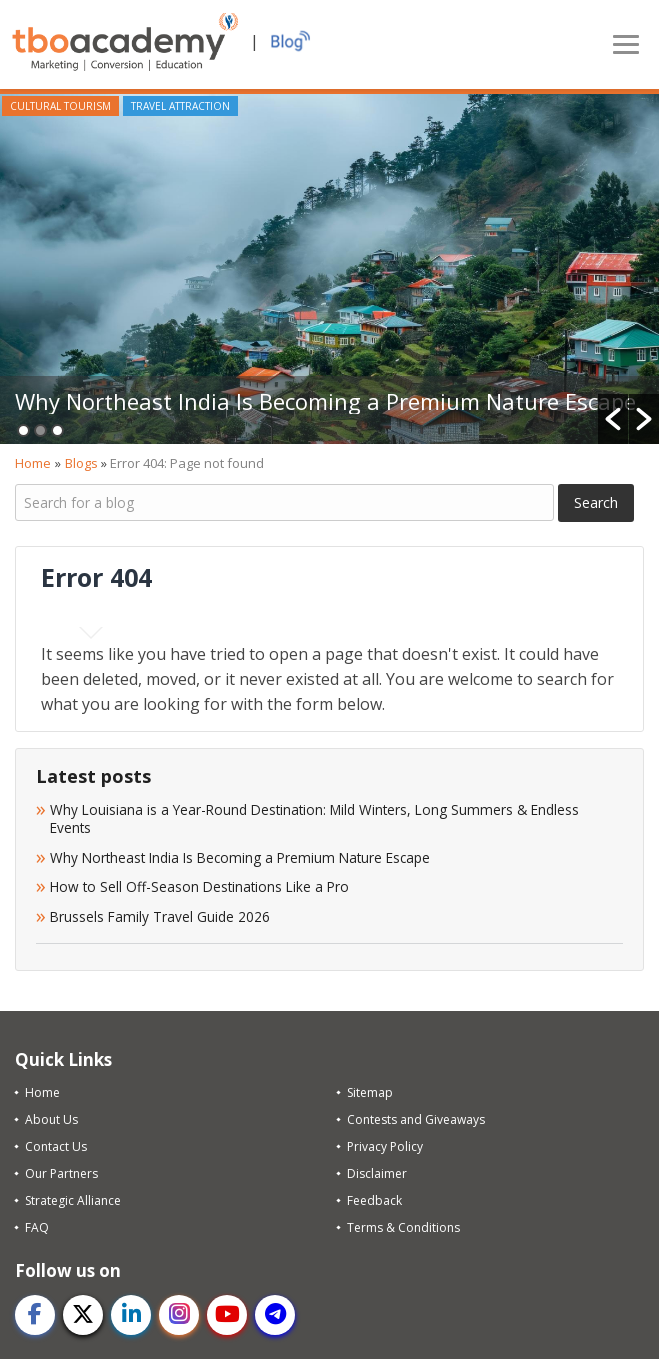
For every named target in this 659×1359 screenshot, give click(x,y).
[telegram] (275, 1315)
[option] (329, 269)
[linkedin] (131, 1315)
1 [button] (23, 430)
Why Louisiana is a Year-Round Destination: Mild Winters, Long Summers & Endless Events (314, 818)
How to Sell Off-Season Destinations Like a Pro (199, 886)
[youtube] (227, 1315)
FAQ (37, 1227)
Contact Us (56, 1146)
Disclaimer (377, 1173)
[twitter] (83, 1315)
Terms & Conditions (403, 1227)
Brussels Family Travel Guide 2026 (160, 916)
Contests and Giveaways (416, 1119)
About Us (51, 1119)
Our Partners (61, 1173)
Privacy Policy (385, 1146)
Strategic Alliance (73, 1200)
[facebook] (35, 1315)
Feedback (374, 1200)
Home (33, 463)
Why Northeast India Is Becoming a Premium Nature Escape (325, 401)
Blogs (81, 463)
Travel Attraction (180, 106)
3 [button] (57, 430)
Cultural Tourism (60, 106)
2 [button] (40, 430)
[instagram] (179, 1315)
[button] (613, 419)
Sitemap (370, 1092)
